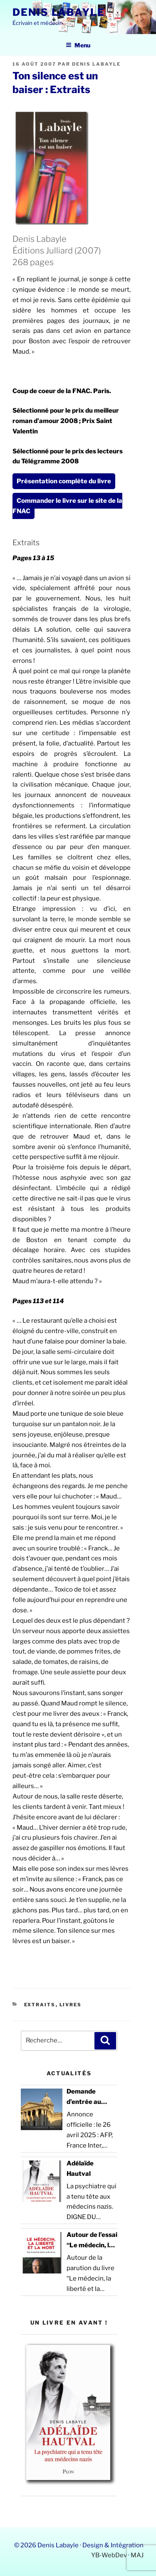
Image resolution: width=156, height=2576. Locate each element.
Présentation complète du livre (64, 481)
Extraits (40, 2005)
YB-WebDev (109, 2555)
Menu (78, 45)
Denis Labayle (58, 12)
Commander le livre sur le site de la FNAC (67, 506)
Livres (70, 2005)
